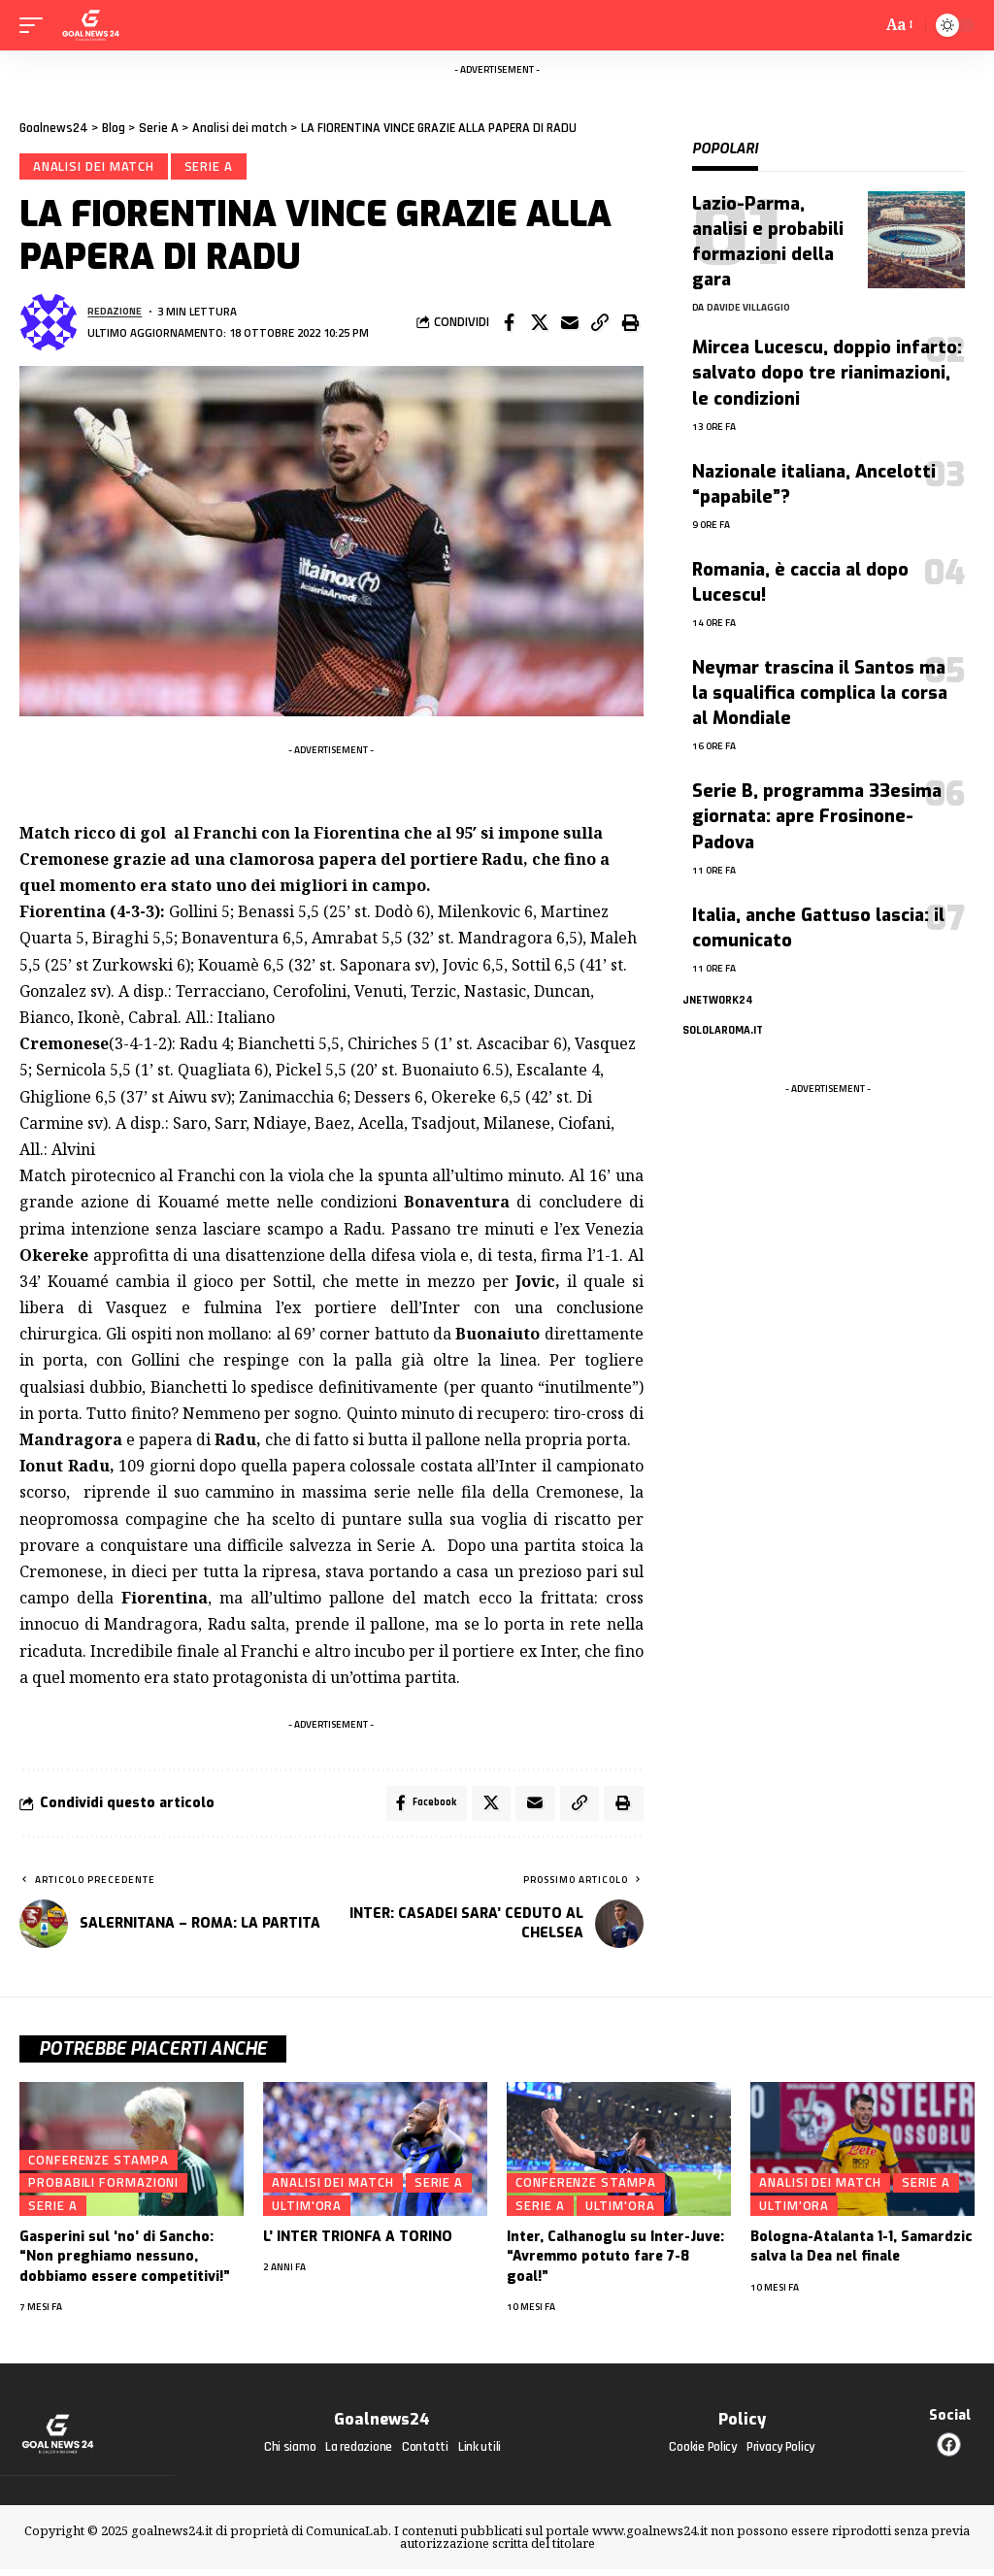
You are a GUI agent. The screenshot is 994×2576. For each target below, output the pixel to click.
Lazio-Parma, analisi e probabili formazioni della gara (768, 241)
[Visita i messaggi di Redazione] (48, 326)
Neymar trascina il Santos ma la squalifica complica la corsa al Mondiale (819, 693)
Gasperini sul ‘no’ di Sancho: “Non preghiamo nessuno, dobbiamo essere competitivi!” (124, 2264)
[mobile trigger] (35, 25)
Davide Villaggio (748, 307)
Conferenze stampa (98, 2167)
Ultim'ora (307, 2214)
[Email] (569, 326)
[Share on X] (539, 326)
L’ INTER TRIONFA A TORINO (357, 2244)
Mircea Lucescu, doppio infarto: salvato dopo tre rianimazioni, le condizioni (827, 373)
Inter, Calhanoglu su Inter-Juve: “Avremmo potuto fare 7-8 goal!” (615, 2264)
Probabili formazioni (103, 2190)
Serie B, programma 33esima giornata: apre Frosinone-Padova (817, 816)
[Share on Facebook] (509, 326)
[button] (599, 326)
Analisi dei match (95, 168)
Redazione (117, 315)
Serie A (213, 168)
